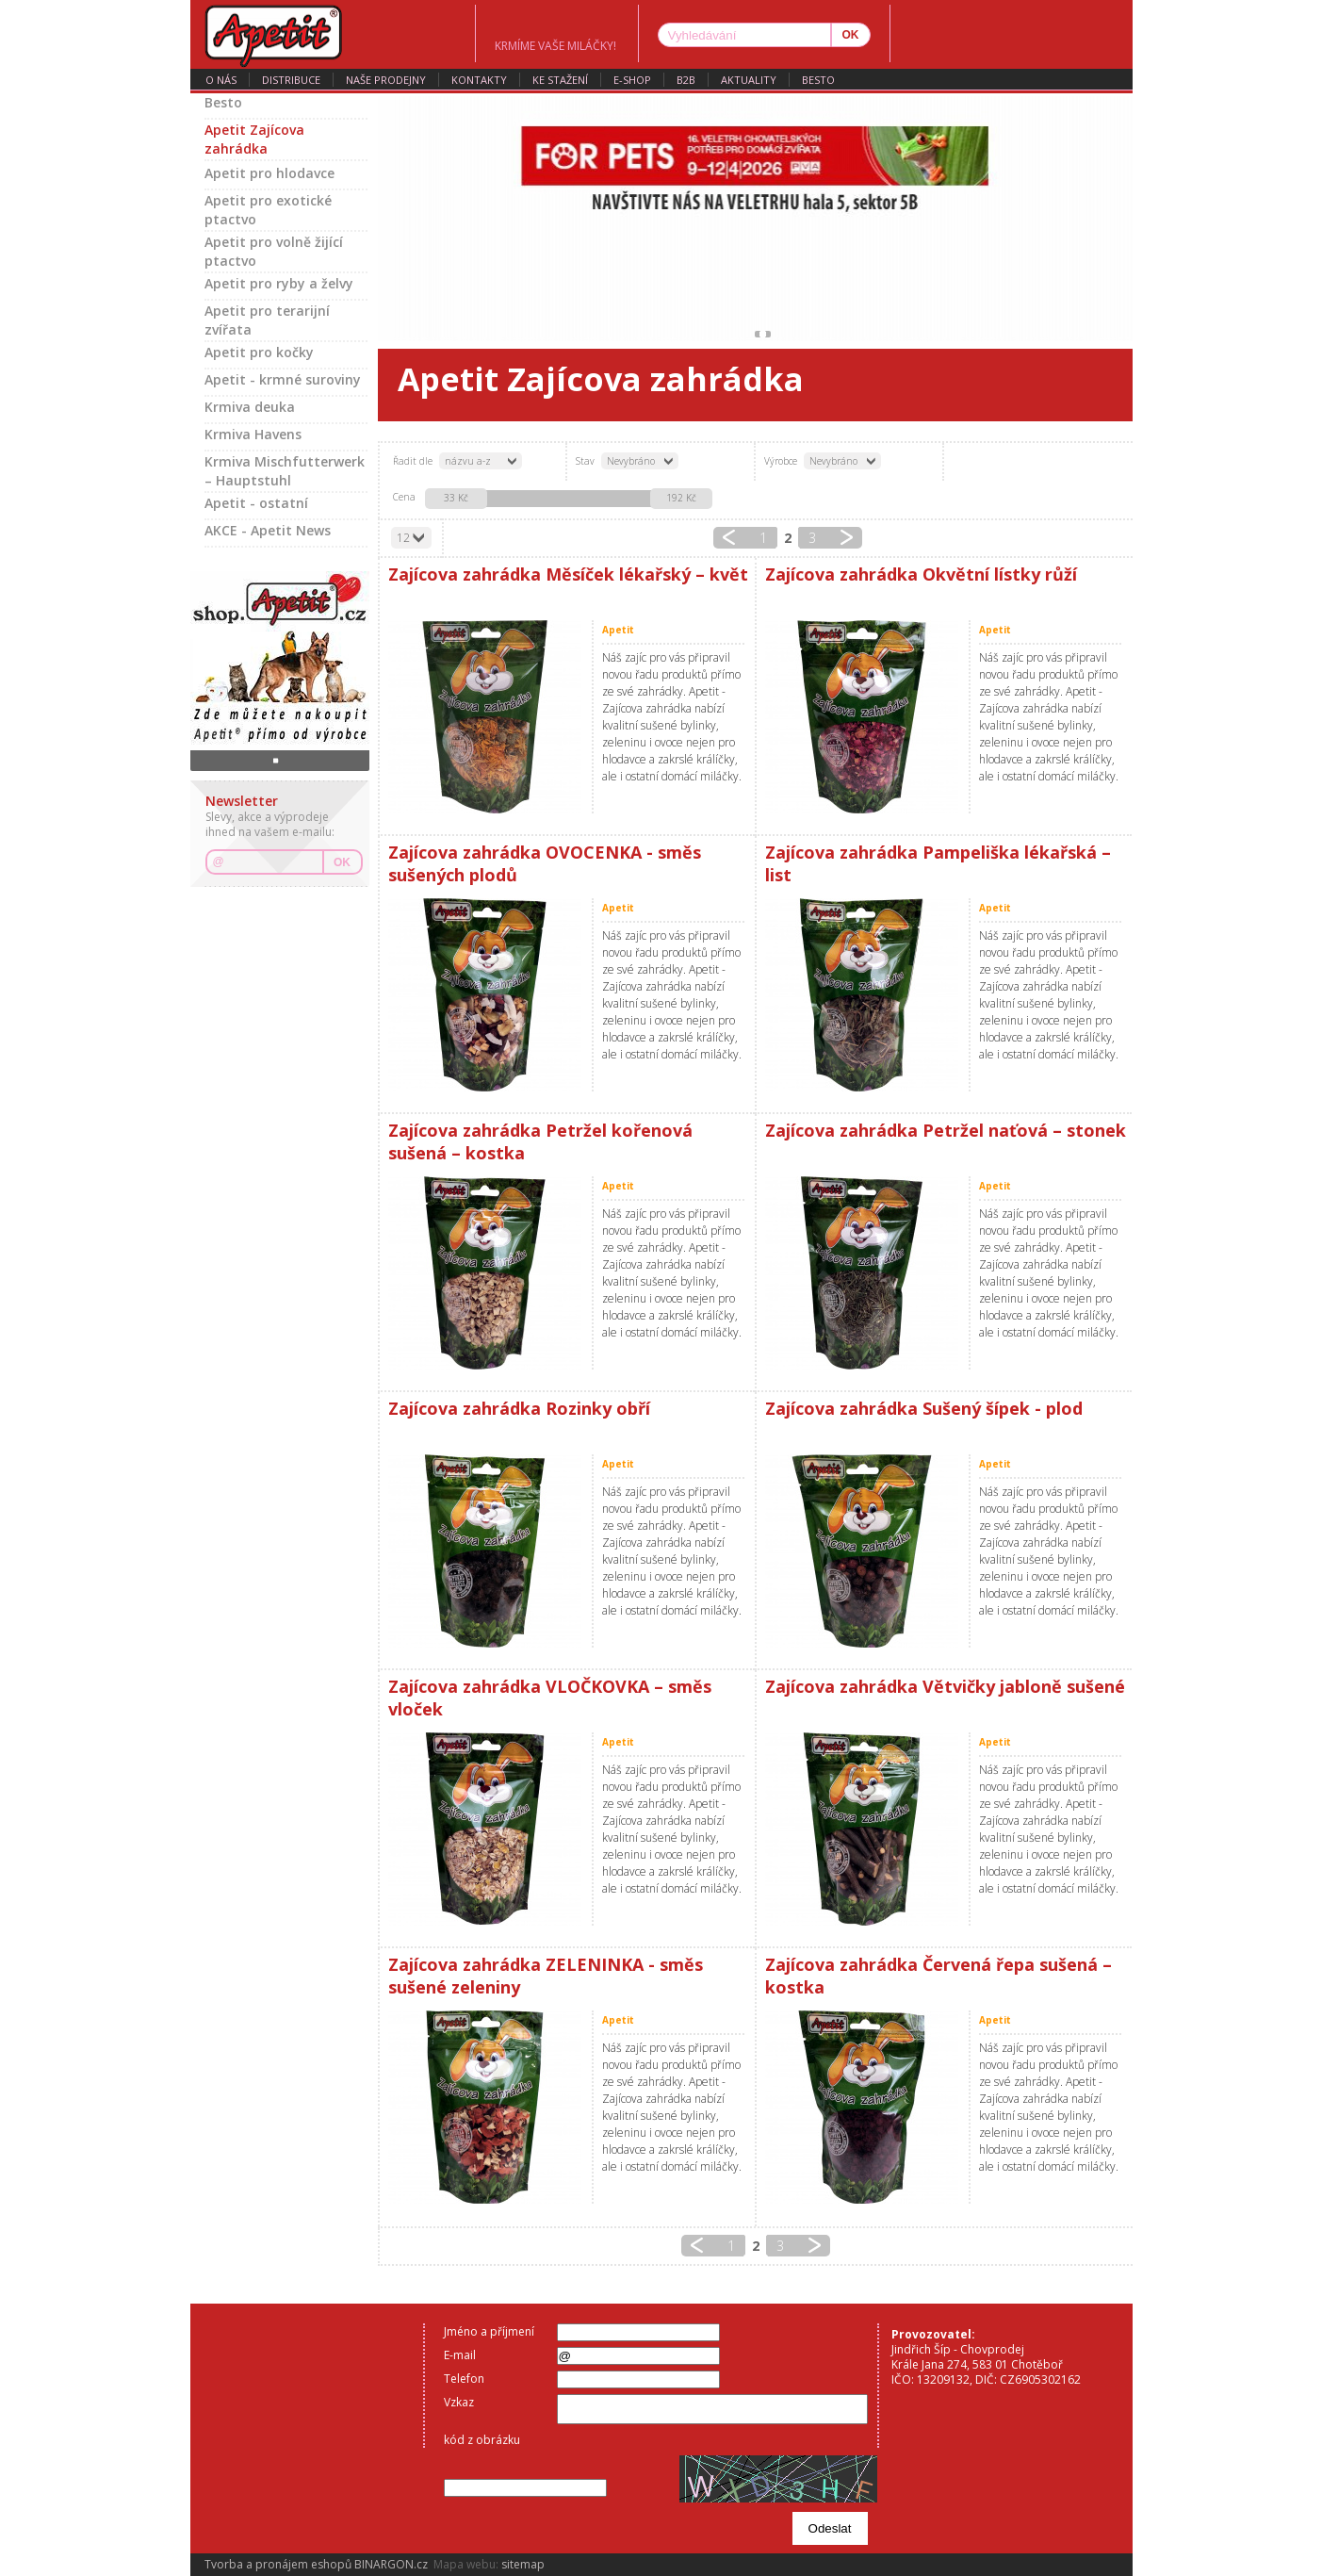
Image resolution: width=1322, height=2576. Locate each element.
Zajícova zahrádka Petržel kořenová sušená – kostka (540, 1141)
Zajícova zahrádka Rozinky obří (519, 1408)
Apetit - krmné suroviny (282, 379)
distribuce (291, 80)
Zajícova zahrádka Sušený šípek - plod (924, 1408)
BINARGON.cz (391, 2564)
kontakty (479, 80)
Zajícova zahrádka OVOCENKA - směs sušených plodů (544, 863)
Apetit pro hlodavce (269, 173)
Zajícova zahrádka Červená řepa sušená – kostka (938, 1975)
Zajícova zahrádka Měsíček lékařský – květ (568, 574)
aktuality (748, 80)
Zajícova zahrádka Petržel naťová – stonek (945, 1130)
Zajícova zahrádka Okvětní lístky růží (921, 574)
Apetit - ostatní (256, 503)
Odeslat (830, 2528)
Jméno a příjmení (489, 2331)
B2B (686, 80)
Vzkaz (459, 2402)
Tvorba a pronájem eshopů (277, 2564)
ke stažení (560, 80)
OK (342, 862)
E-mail (460, 2355)
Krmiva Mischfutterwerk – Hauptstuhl (284, 470)
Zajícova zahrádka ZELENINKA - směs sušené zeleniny (545, 1975)
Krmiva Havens (253, 434)
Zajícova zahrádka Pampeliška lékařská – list (938, 863)
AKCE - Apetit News (267, 530)
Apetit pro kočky (259, 352)
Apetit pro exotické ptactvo (268, 209)
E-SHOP (632, 80)
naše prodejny (386, 80)
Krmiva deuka (249, 407)
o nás (221, 80)
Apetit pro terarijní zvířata (267, 320)
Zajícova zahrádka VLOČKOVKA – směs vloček (549, 1697)
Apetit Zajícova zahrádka (254, 139)
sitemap (523, 2564)
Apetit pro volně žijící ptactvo (273, 251)
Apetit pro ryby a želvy (278, 283)
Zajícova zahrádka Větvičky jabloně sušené (945, 1686)
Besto (818, 80)
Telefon (464, 2379)
